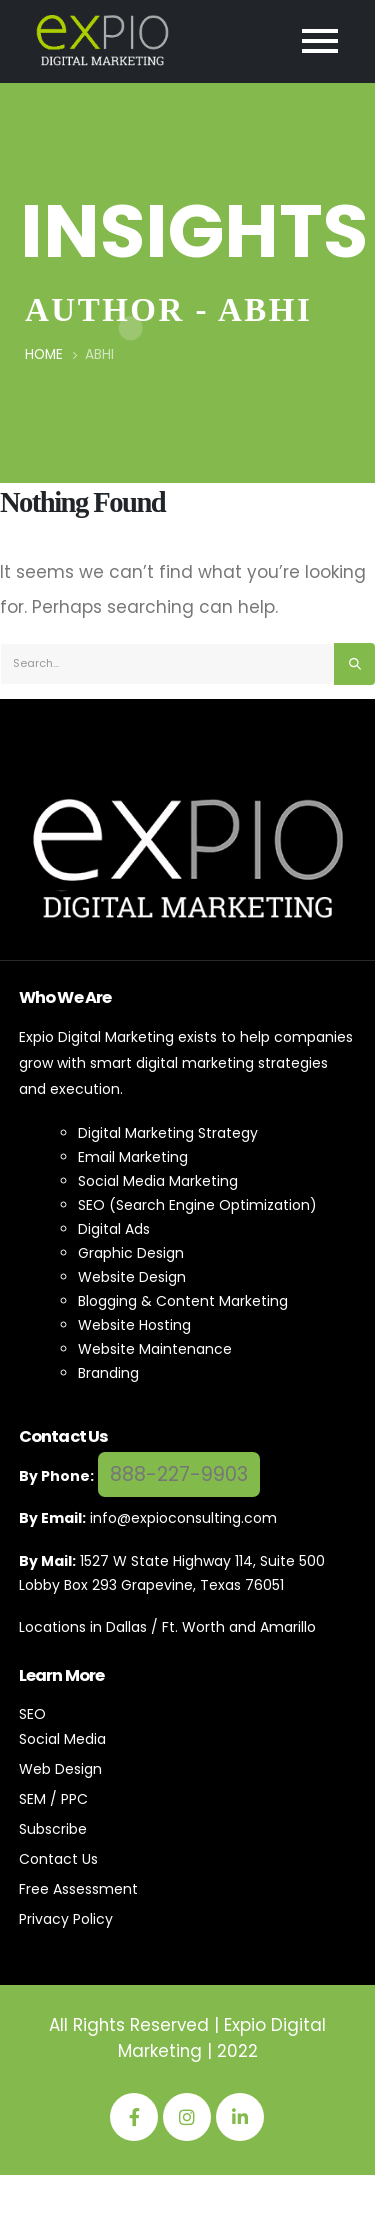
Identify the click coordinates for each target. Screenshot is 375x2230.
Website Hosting (134, 1325)
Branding (108, 1373)
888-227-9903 (179, 1474)
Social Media (62, 1739)
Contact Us (58, 1859)
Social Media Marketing (158, 1181)
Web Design (60, 1769)
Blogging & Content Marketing (183, 1301)
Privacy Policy (66, 1919)
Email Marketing (133, 1157)
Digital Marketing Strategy (168, 1133)
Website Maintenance (155, 1349)
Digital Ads (114, 1229)
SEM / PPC (53, 1799)
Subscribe (53, 1829)
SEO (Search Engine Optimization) (197, 1205)
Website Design (132, 1277)
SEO (32, 1714)
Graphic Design (131, 1253)
